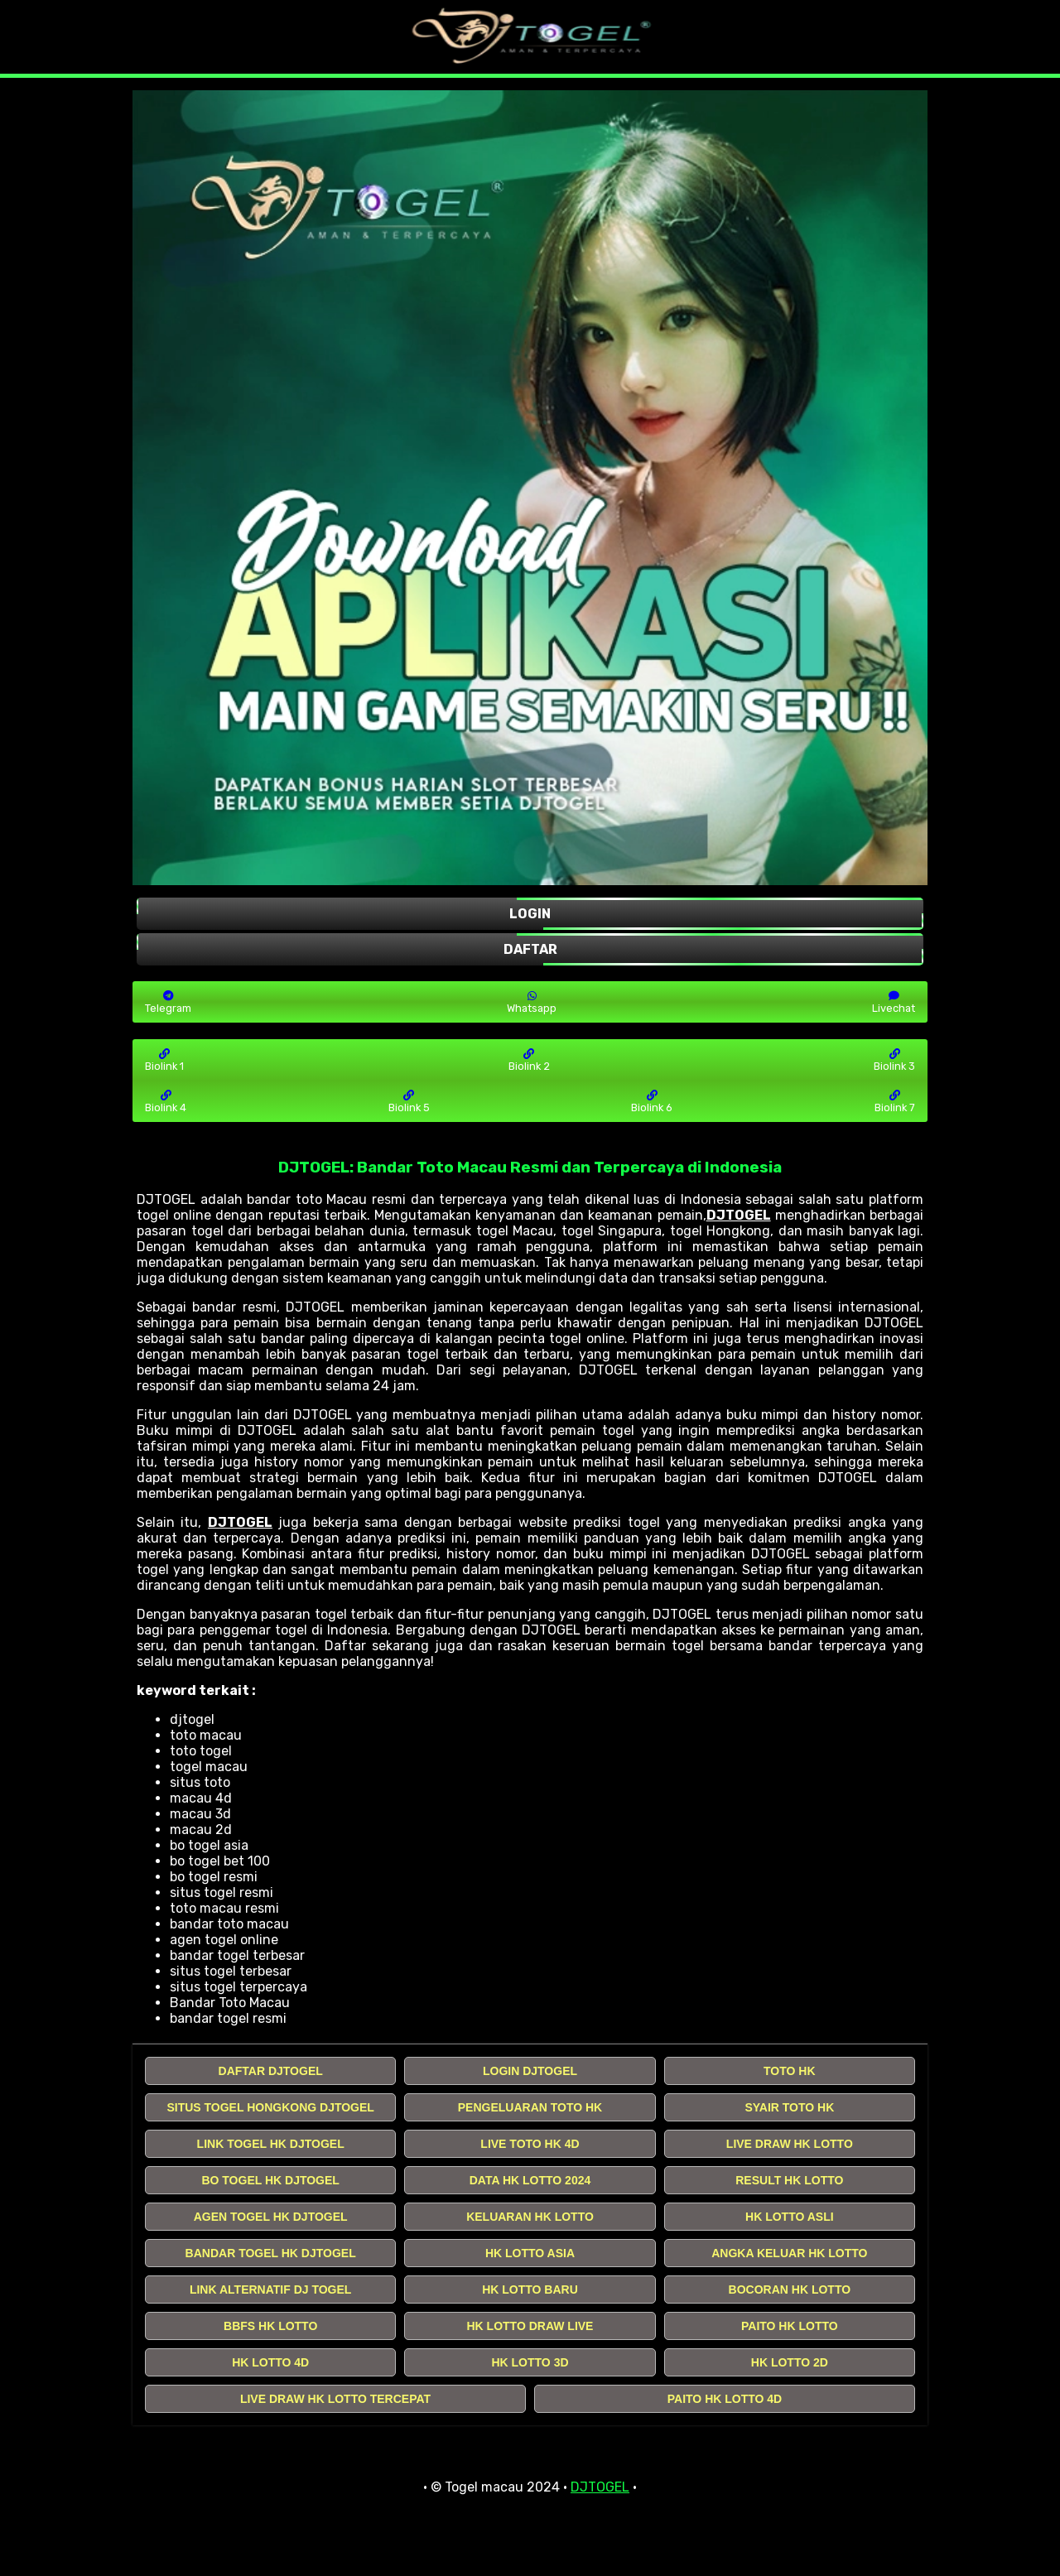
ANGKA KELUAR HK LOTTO (789, 2253)
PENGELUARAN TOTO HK (530, 2107)
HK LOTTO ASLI (789, 2216)
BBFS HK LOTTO (270, 2326)
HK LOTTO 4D (270, 2362)
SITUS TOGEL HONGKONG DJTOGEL (269, 2107)
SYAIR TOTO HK (789, 2107)
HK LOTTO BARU (530, 2289)
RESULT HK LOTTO (789, 2180)
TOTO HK (790, 2071)
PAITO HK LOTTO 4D (724, 2398)
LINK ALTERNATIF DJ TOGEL (270, 2289)
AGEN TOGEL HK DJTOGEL (271, 2216)
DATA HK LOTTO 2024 (530, 2180)
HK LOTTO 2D (789, 2362)
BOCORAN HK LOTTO (790, 2289)
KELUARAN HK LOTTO (530, 2216)
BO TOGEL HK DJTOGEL (270, 2180)
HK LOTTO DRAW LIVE (530, 2326)
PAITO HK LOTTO (789, 2326)
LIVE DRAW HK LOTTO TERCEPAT (335, 2398)
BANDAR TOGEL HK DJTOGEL (271, 2253)
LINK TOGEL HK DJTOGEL (270, 2143)
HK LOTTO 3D (529, 2362)
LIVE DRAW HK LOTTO (789, 2143)
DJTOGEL (738, 1215)
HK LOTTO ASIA (530, 2253)
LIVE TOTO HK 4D (529, 2143)
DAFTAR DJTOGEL (271, 2071)
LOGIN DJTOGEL (530, 2071)
